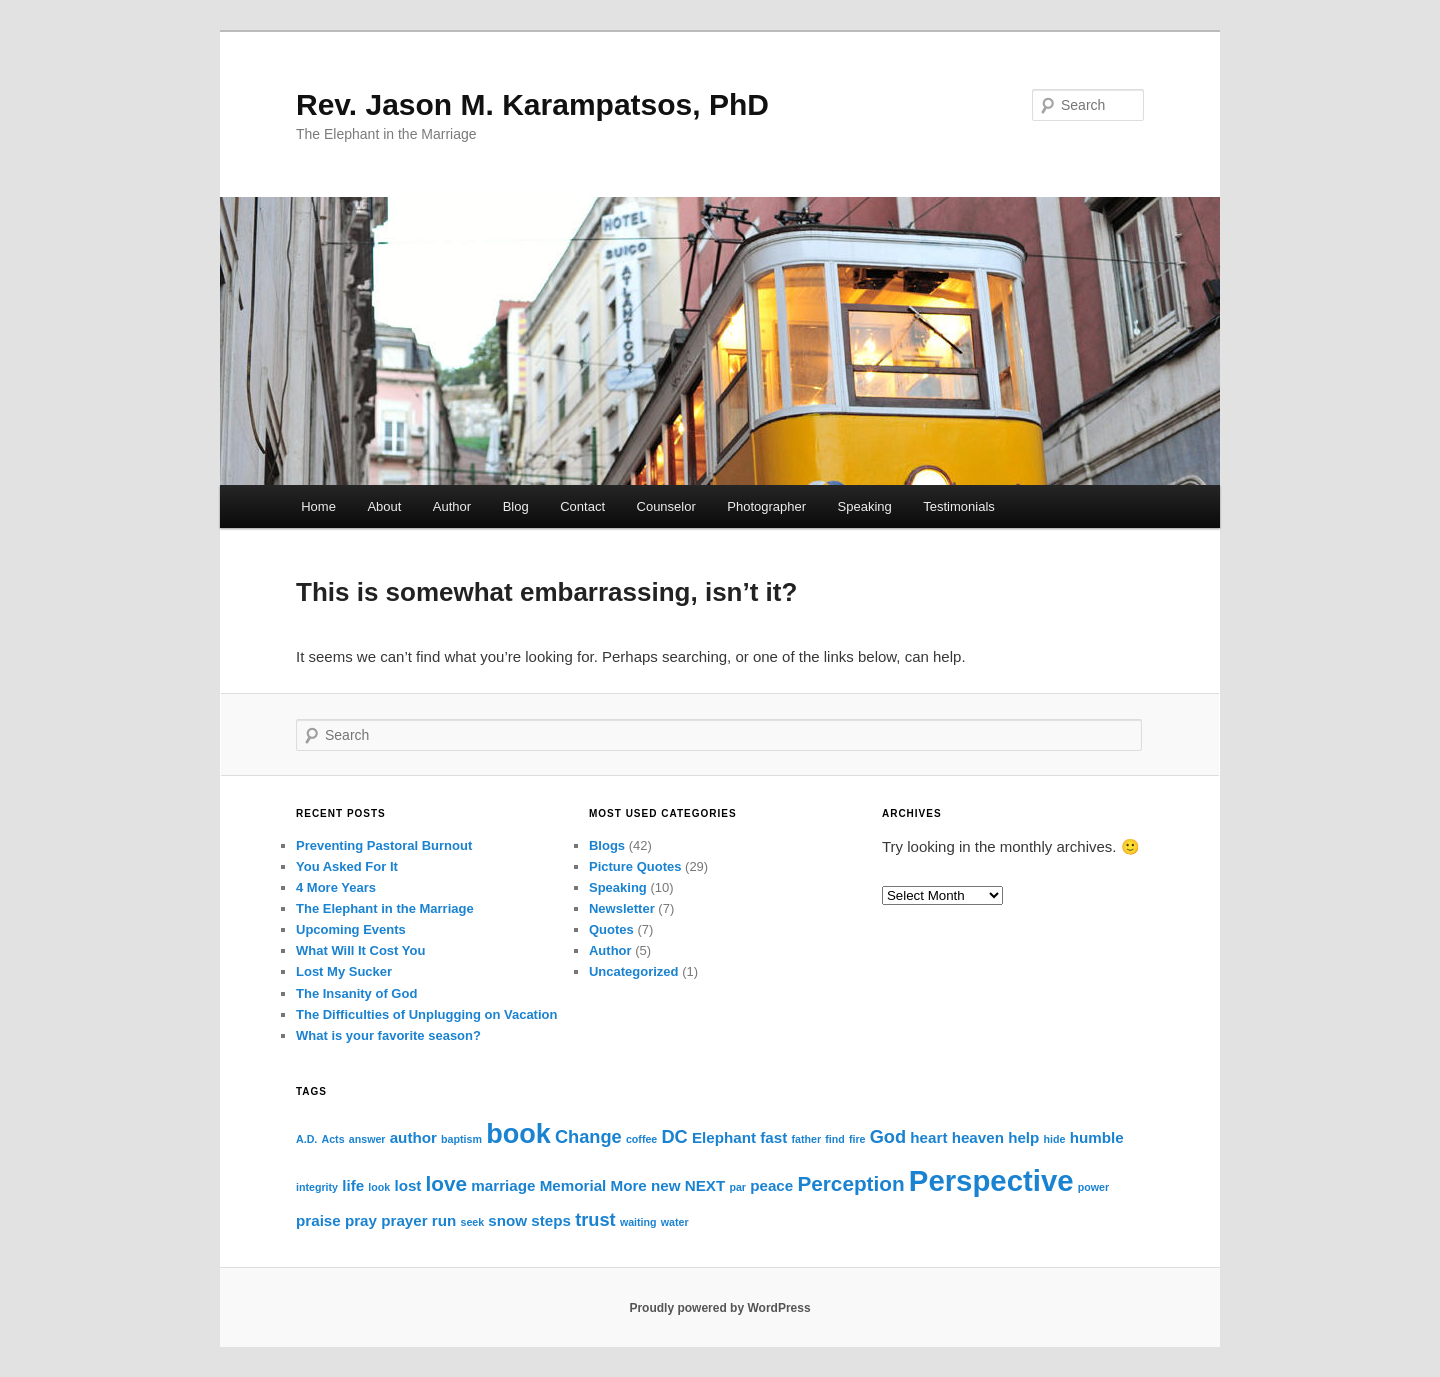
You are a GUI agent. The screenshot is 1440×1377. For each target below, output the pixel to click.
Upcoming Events (351, 929)
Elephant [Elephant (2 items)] (724, 1137)
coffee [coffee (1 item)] (641, 1139)
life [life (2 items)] (353, 1185)
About (384, 506)
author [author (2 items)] (413, 1137)
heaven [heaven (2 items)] (978, 1137)
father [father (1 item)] (806, 1139)
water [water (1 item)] (675, 1222)
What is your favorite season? (388, 1035)
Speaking (865, 506)
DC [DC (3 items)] (674, 1136)
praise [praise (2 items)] (318, 1220)
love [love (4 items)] (447, 1183)
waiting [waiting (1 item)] (638, 1222)
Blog (516, 506)
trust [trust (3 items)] (595, 1219)
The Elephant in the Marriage (385, 908)
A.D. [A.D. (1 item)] (306, 1139)
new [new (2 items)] (666, 1185)
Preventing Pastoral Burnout (384, 845)
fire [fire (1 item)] (857, 1139)
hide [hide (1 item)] (1055, 1139)
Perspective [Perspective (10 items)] (991, 1180)
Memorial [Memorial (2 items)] (573, 1185)
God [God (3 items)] (888, 1136)
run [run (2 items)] (444, 1220)
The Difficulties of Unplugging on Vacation (426, 1014)
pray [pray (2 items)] (361, 1220)
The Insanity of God (356, 993)
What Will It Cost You (360, 950)
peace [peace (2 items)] (771, 1185)
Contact (582, 506)
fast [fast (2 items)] (773, 1137)
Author (452, 506)
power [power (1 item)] (1093, 1187)
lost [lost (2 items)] (407, 1185)
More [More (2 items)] (629, 1185)
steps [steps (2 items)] (551, 1220)
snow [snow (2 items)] (507, 1220)
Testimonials (959, 506)
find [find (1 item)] (835, 1139)
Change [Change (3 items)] (588, 1136)
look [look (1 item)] (379, 1187)
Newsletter (622, 908)
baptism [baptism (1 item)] (461, 1139)
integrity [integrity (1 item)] (317, 1187)
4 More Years (336, 887)
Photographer (766, 506)
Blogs (607, 845)
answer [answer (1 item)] (367, 1139)
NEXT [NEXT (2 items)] (705, 1185)
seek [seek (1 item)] (472, 1222)
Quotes (611, 929)
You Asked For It (347, 866)
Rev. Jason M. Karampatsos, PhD (532, 104)
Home (318, 506)
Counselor (666, 506)
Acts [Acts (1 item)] (332, 1139)
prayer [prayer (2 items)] (404, 1220)
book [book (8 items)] (518, 1134)
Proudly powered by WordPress (719, 1308)
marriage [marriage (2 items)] (503, 1185)
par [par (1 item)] (737, 1187)
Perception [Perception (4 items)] (850, 1183)
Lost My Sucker (344, 971)
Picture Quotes (635, 866)
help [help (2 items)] (1023, 1137)
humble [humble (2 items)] (1097, 1137)
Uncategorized (634, 971)
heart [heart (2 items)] (928, 1137)
